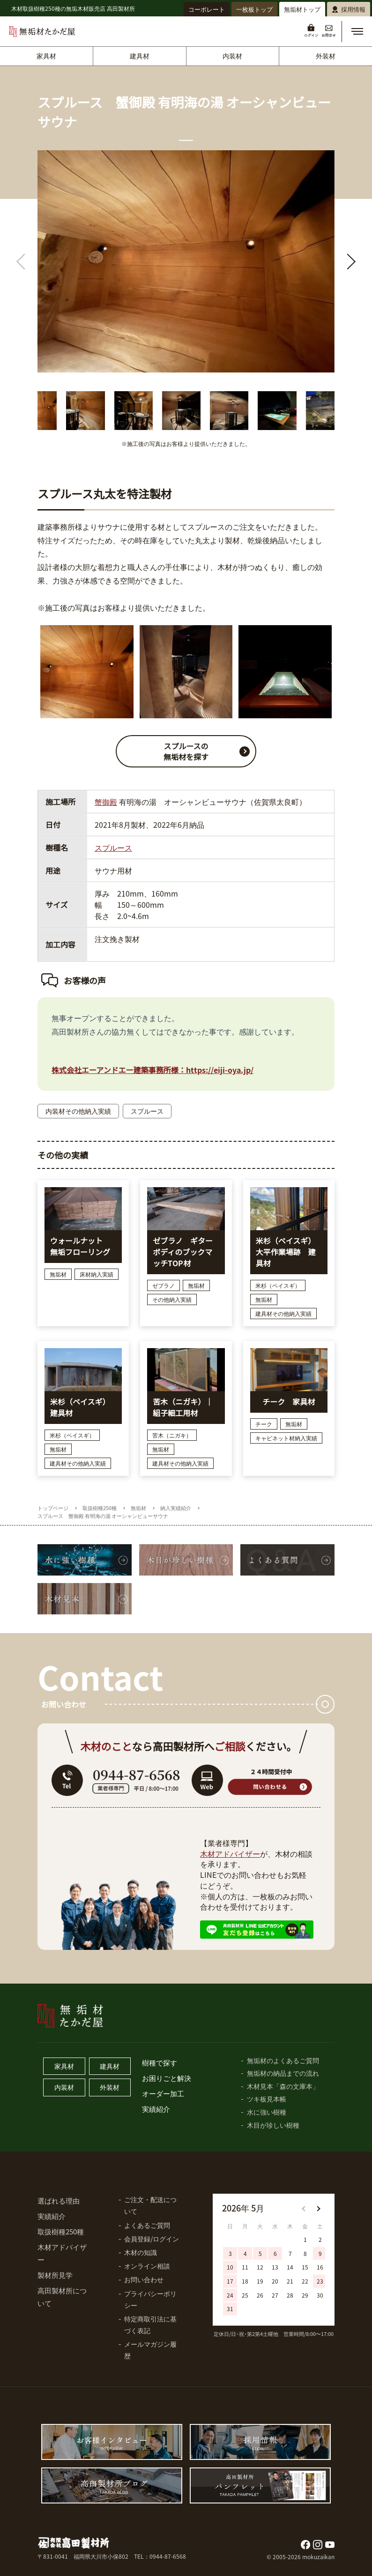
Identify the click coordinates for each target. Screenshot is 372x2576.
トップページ (52, 1507)
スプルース (113, 847)
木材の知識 (140, 2252)
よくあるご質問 (147, 2225)
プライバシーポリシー (150, 2299)
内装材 (232, 55)
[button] (357, 31)
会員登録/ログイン (151, 2238)
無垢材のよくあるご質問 (283, 2060)
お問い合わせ (144, 2279)
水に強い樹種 (266, 2111)
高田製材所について (62, 2296)
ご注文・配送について (150, 2205)
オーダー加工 (163, 2093)
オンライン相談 (147, 2265)
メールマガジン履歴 (150, 2349)
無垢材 (138, 1507)
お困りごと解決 (166, 2078)
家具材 (46, 55)
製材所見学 (55, 2275)
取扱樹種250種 (99, 1507)
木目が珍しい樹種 (273, 2125)
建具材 (139, 55)
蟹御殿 (106, 801)
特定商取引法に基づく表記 (150, 2324)
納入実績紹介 (175, 1507)
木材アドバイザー (230, 1853)
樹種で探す (159, 2062)
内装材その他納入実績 (78, 1111)
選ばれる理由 (58, 2200)
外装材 (325, 55)
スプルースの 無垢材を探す (210, 751)
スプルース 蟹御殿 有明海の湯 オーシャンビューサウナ (102, 1515)
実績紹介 (156, 2109)
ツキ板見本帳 (266, 2098)
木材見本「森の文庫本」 (283, 2086)
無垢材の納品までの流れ (283, 2073)
